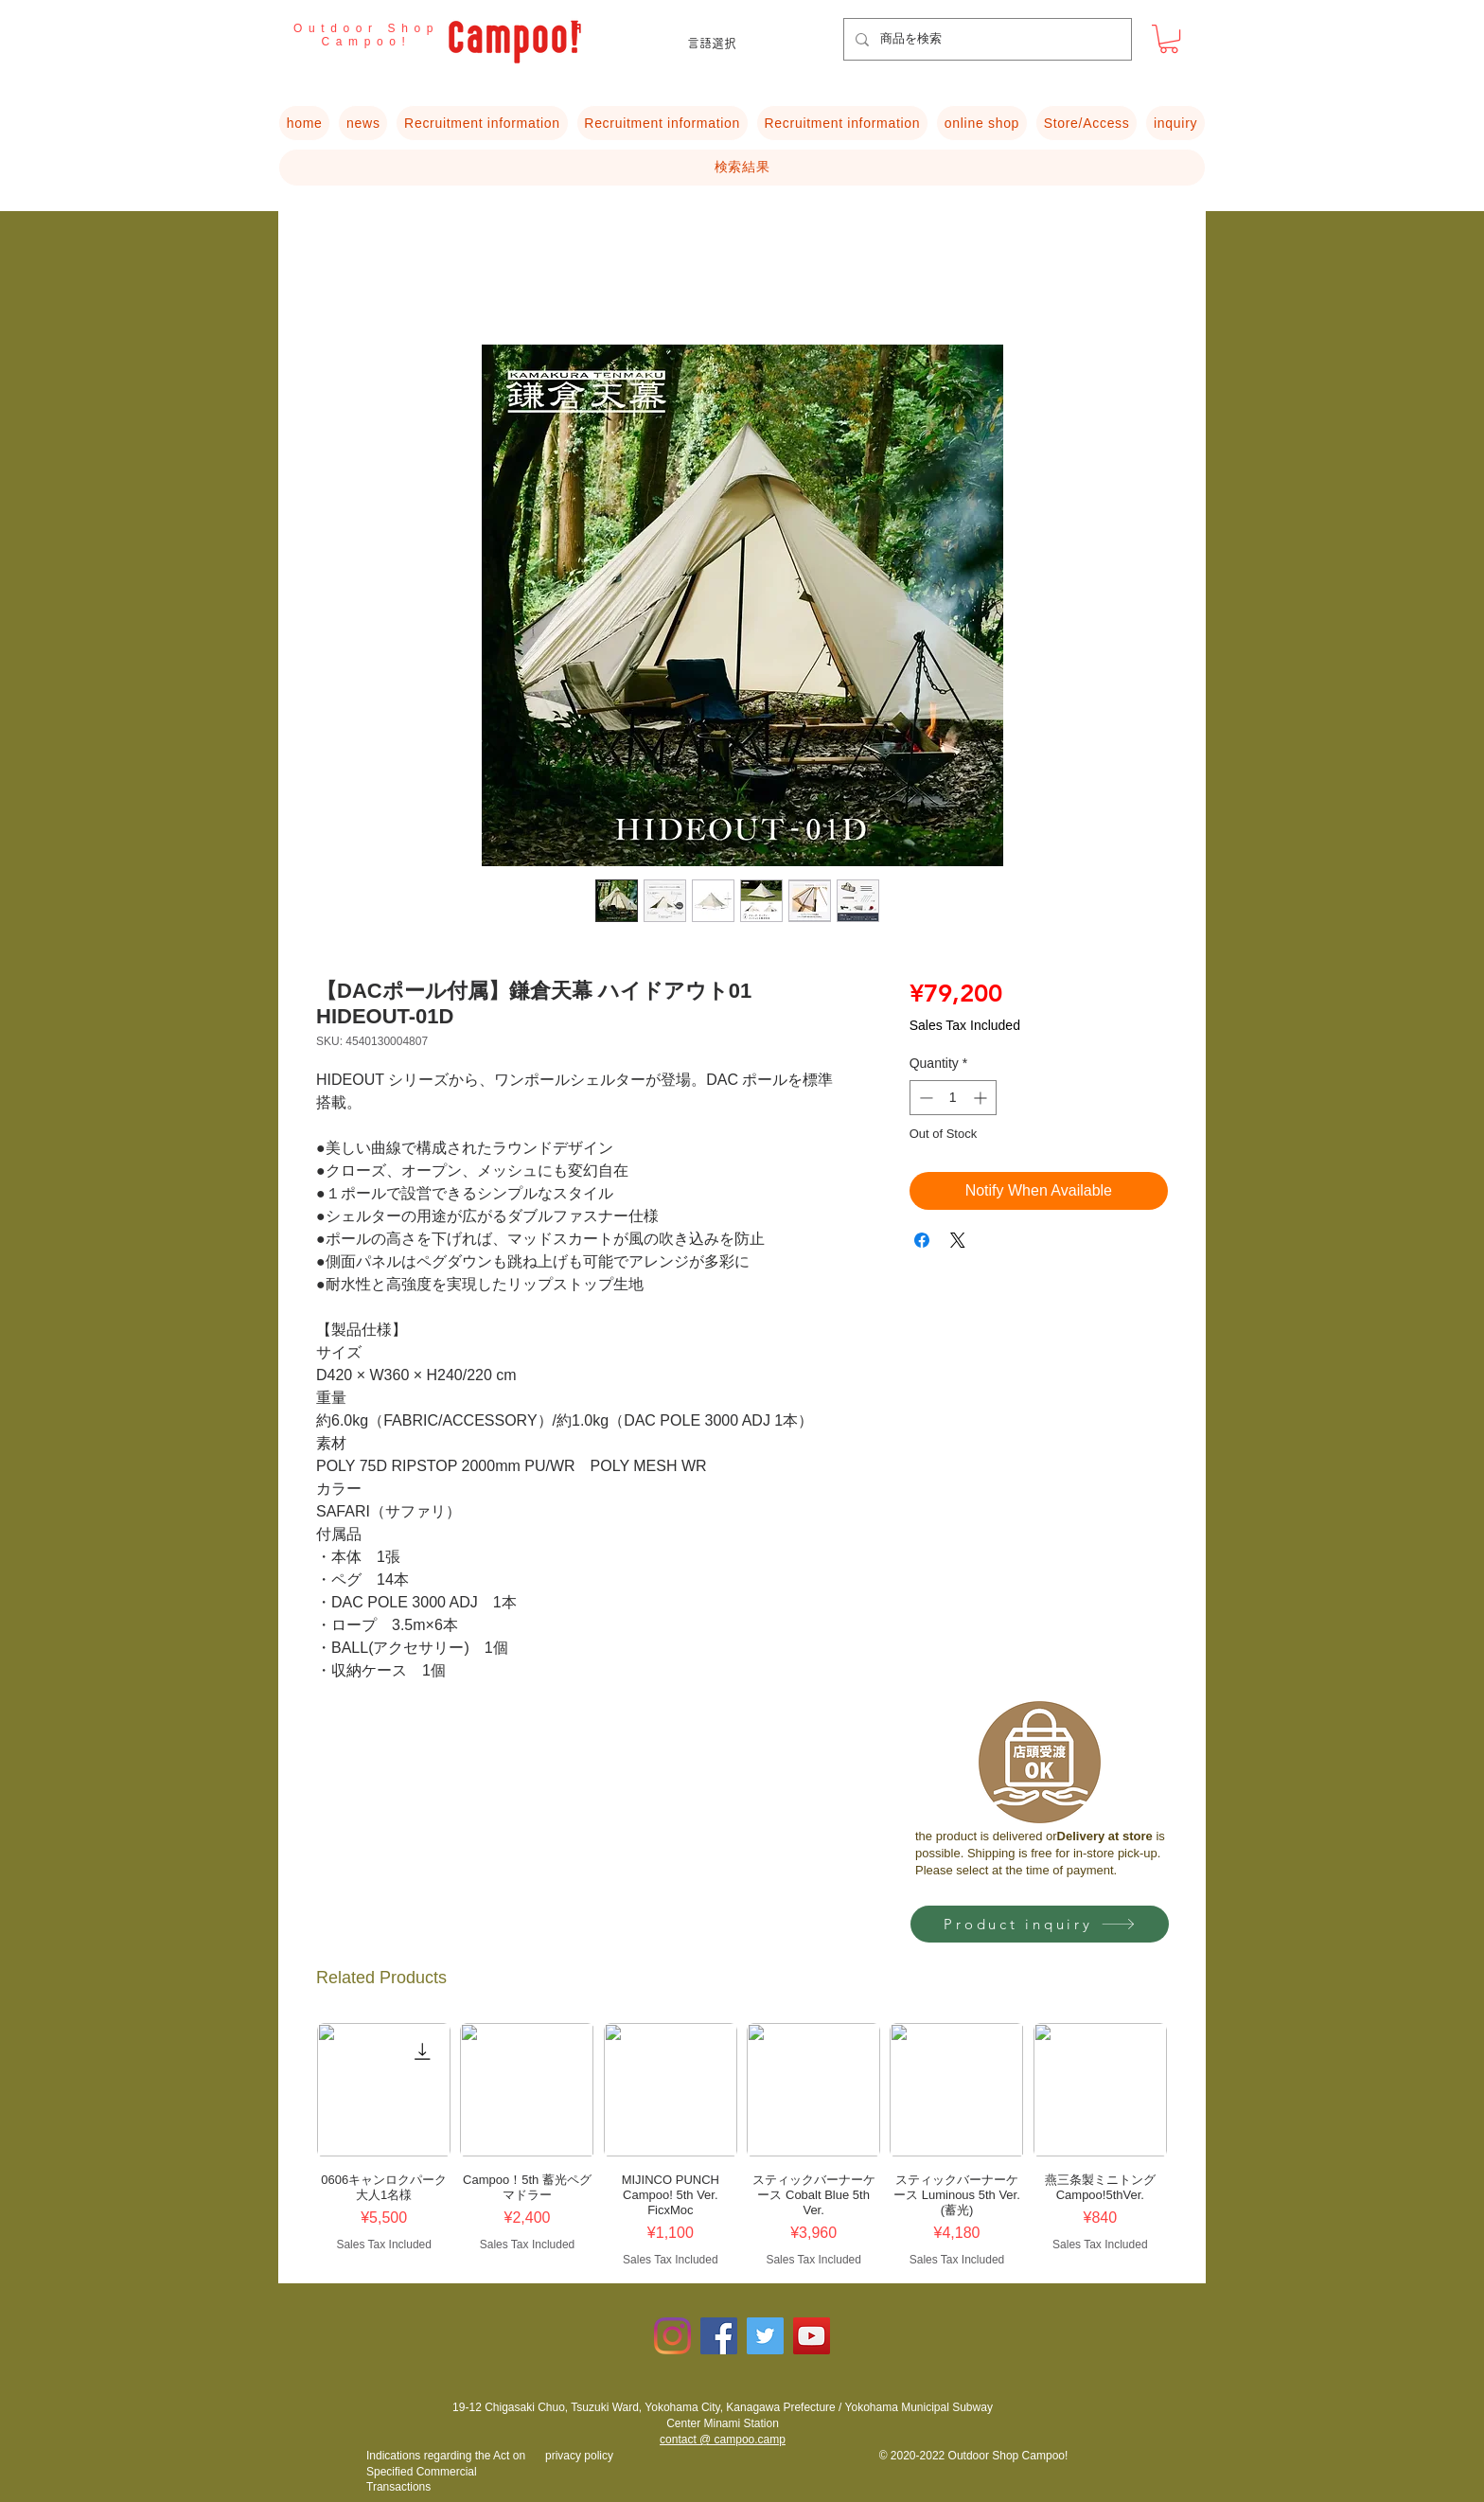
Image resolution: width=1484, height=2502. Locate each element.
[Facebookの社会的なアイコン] (718, 2335)
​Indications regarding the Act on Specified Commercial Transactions (445, 2471)
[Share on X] (957, 1240)
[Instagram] (672, 2335)
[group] (742, 2145)
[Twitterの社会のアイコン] (765, 2335)
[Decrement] (924, 1097)
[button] (1169, 39)
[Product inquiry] (1039, 1924)
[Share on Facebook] (921, 1240)
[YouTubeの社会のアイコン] (811, 2335)
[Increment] (982, 1097)
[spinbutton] (953, 1097)
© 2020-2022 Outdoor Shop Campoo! (974, 2455)
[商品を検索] (985, 39)
